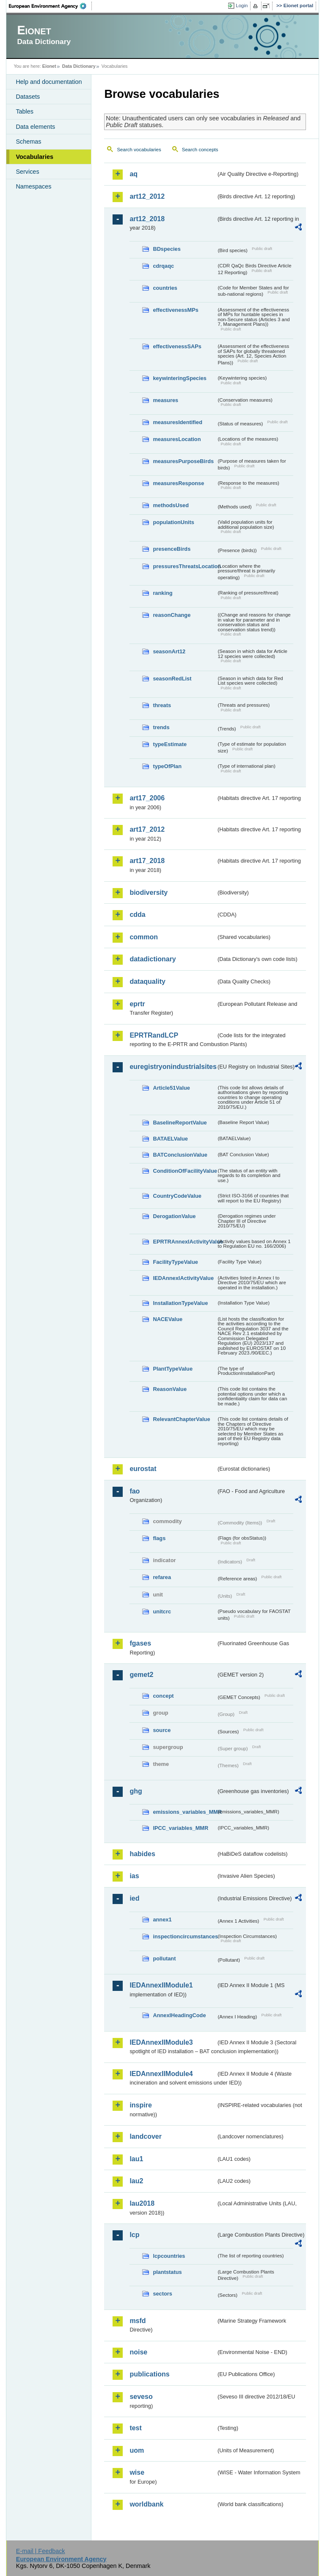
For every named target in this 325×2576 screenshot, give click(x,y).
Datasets (28, 96)
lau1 (136, 2158)
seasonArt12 (169, 651)
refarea (162, 1577)
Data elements (35, 126)
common (143, 937)
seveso (140, 2396)
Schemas (28, 141)
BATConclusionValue (180, 1155)
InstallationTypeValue (180, 1303)
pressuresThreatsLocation (184, 566)
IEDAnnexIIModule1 (161, 1985)
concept (163, 1696)
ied (134, 1898)
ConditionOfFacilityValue (184, 1171)
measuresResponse (178, 483)
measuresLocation (177, 439)
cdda (137, 914)
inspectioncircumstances (184, 1936)
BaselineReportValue (180, 1122)
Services (27, 171)
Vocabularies (34, 156)
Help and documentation (49, 81)
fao (134, 1491)
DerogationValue (174, 1216)
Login (242, 5)
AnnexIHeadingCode (179, 2015)
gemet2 (141, 1674)
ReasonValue (170, 1389)
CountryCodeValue (177, 1196)
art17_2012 (147, 829)
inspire (140, 2105)
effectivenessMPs (175, 310)
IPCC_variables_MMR (180, 1828)
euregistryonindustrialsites (172, 1066)
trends (161, 727)
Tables (24, 111)
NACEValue (167, 1319)
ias (134, 1875)
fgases (140, 1643)
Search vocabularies (139, 149)
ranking (162, 593)
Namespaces (33, 186)
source (162, 1730)
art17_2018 (147, 860)
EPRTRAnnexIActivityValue (184, 1241)
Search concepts (200, 149)
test (135, 2428)
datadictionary (152, 959)
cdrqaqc (163, 266)
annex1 (162, 1919)
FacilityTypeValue (175, 1262)
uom (136, 2450)
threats (162, 705)
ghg (135, 1791)
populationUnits (173, 522)
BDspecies (166, 249)
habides (142, 1853)
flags (159, 1538)
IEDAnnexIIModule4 (161, 2073)
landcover (145, 2136)
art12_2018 (147, 218)
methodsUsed (171, 505)
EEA (50, 6)
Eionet (49, 66)
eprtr (137, 1004)
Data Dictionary (79, 66)
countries (165, 288)
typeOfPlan (167, 766)
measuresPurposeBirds (183, 461)
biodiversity (148, 892)
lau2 (136, 2181)
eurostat (142, 1468)
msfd (137, 2320)
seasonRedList (172, 678)
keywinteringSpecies (180, 378)
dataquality (147, 981)
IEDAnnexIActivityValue (183, 1278)
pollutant (164, 1958)
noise (138, 2352)
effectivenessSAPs (177, 346)
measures (165, 400)
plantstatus (167, 2272)
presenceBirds (171, 549)
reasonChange (171, 615)
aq (133, 174)
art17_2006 (147, 798)
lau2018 (141, 2203)
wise (136, 2472)
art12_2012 (147, 196)
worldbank (146, 2504)
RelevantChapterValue (181, 1419)
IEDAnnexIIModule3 (161, 2042)
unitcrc (162, 1611)
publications (149, 2374)
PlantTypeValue (173, 1369)
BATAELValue (170, 1138)
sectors (162, 2293)
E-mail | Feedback (40, 2551)
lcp (134, 2234)
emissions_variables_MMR (184, 1812)
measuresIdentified (177, 422)
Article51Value (171, 1088)
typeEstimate (170, 744)
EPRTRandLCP (153, 1035)
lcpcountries (169, 2256)
